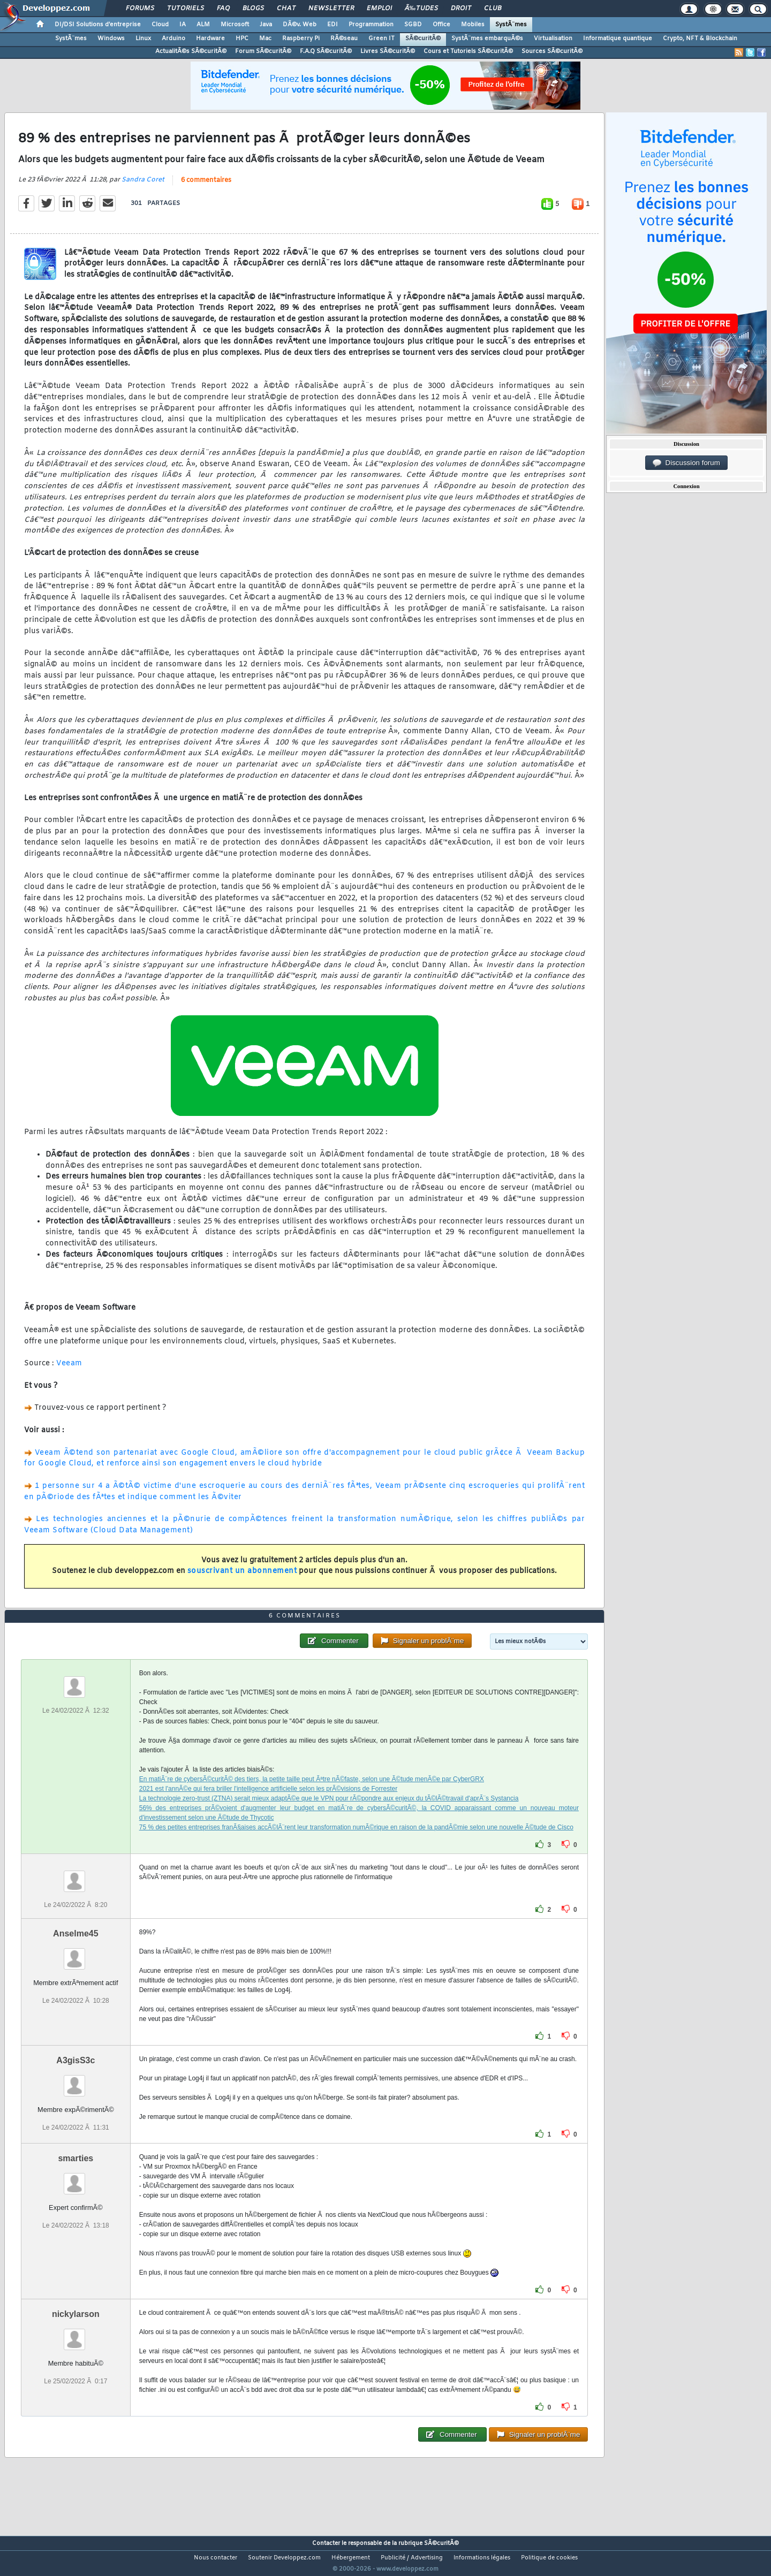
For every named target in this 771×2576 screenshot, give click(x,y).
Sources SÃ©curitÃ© (552, 51)
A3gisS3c (75, 2080)
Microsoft (235, 24)
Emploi (379, 8)
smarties (75, 2178)
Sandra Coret (143, 186)
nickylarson (76, 2333)
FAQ (223, 8)
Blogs (253, 8)
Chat (286, 8)
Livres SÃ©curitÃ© (387, 51)
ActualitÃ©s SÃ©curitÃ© (190, 51)
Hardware (210, 38)
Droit (461, 8)
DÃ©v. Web (299, 24)
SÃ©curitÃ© (423, 38)
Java (266, 24)
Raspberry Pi (301, 38)
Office (441, 24)
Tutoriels (185, 8)
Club (492, 8)
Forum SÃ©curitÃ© (263, 51)
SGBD (413, 24)
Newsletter (331, 8)
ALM (203, 24)
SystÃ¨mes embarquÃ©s (487, 38)
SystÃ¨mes (511, 24)
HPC (242, 38)
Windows (111, 38)
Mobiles (473, 24)
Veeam (69, 1370)
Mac (265, 38)
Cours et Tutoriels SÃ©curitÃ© (468, 51)
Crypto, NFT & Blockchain (700, 38)
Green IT (381, 38)
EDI (332, 24)
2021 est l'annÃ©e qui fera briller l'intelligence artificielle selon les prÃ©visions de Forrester (268, 1808)
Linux (143, 38)
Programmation (371, 24)
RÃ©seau (344, 38)
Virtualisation (553, 38)
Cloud (160, 24)
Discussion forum (686, 463)
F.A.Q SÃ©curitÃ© (326, 51)
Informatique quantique (617, 38)
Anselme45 (76, 1953)
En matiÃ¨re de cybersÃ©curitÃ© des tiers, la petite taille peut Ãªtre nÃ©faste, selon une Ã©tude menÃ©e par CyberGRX (311, 1799)
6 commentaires (206, 187)
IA (182, 24)
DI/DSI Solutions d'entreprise (98, 24)
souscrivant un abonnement (242, 1578)
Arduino (173, 38)
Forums (140, 8)
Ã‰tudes (421, 8)
